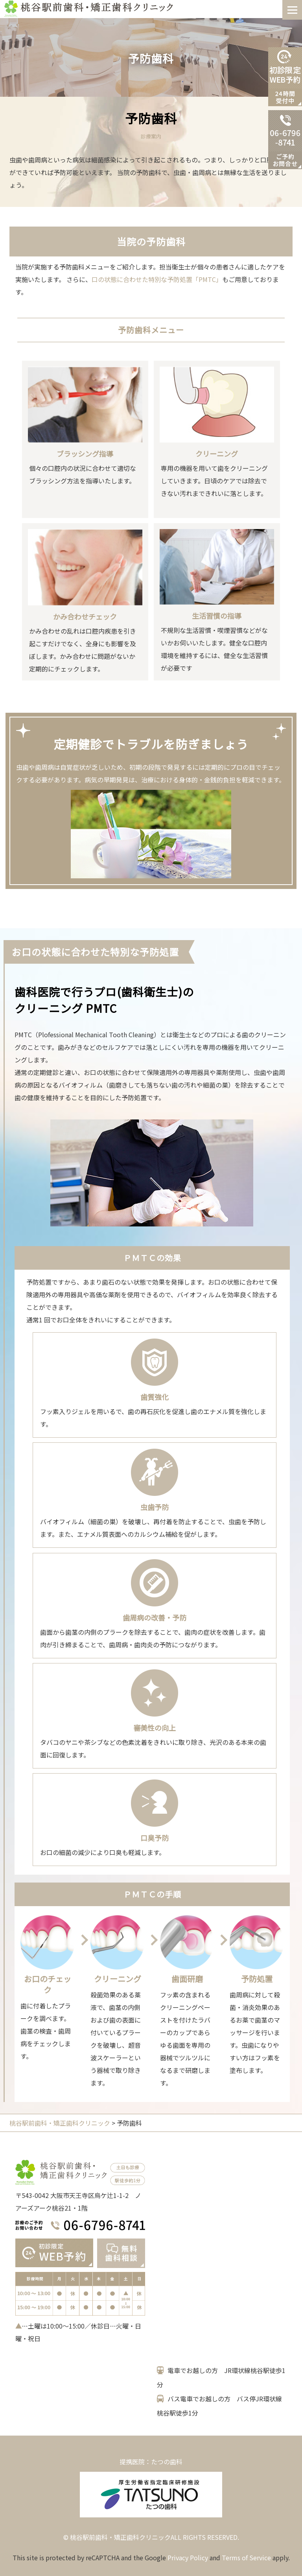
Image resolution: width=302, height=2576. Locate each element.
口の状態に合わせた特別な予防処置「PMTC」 (157, 279)
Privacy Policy (188, 2557)
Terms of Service (246, 2557)
